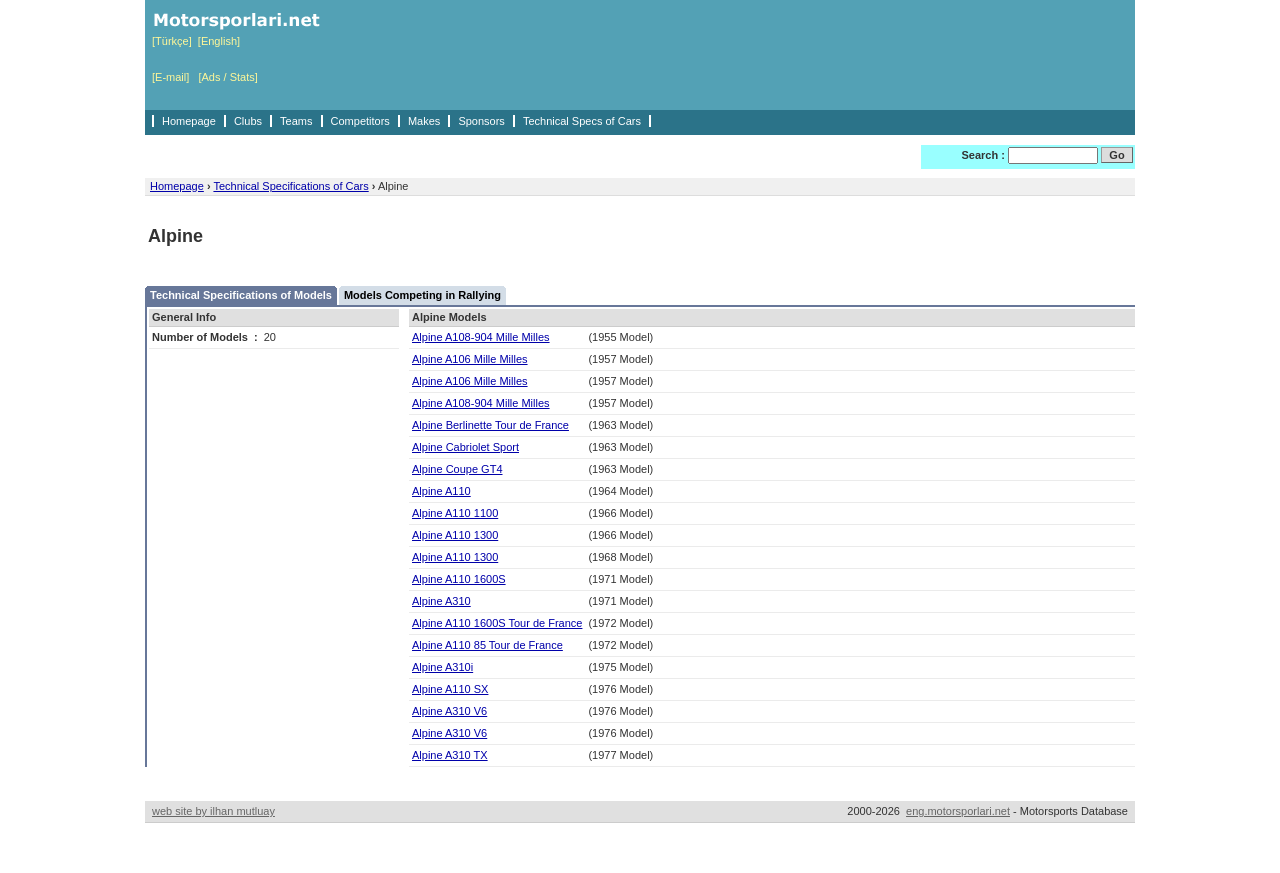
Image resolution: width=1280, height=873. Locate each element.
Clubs (248, 121)
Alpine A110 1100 (455, 513)
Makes (424, 121)
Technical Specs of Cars (582, 121)
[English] (219, 41)
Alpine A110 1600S (459, 579)
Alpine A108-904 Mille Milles (481, 337)
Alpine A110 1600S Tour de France (497, 623)
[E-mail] (170, 77)
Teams (296, 121)
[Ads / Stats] (227, 77)
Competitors (360, 121)
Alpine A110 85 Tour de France (487, 645)
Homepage (189, 121)
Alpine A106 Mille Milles (470, 359)
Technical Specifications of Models (241, 295)
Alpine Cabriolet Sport (465, 447)
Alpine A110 (441, 491)
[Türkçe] (172, 41)
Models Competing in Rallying (422, 295)
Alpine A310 (441, 601)
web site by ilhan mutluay (213, 811)
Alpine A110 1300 (455, 535)
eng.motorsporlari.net (958, 811)
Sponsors (481, 121)
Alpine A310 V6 (449, 711)
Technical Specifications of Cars (290, 186)
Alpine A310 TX (450, 755)
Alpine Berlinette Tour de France (490, 425)
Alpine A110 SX (450, 689)
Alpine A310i (442, 667)
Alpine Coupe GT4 (457, 469)
